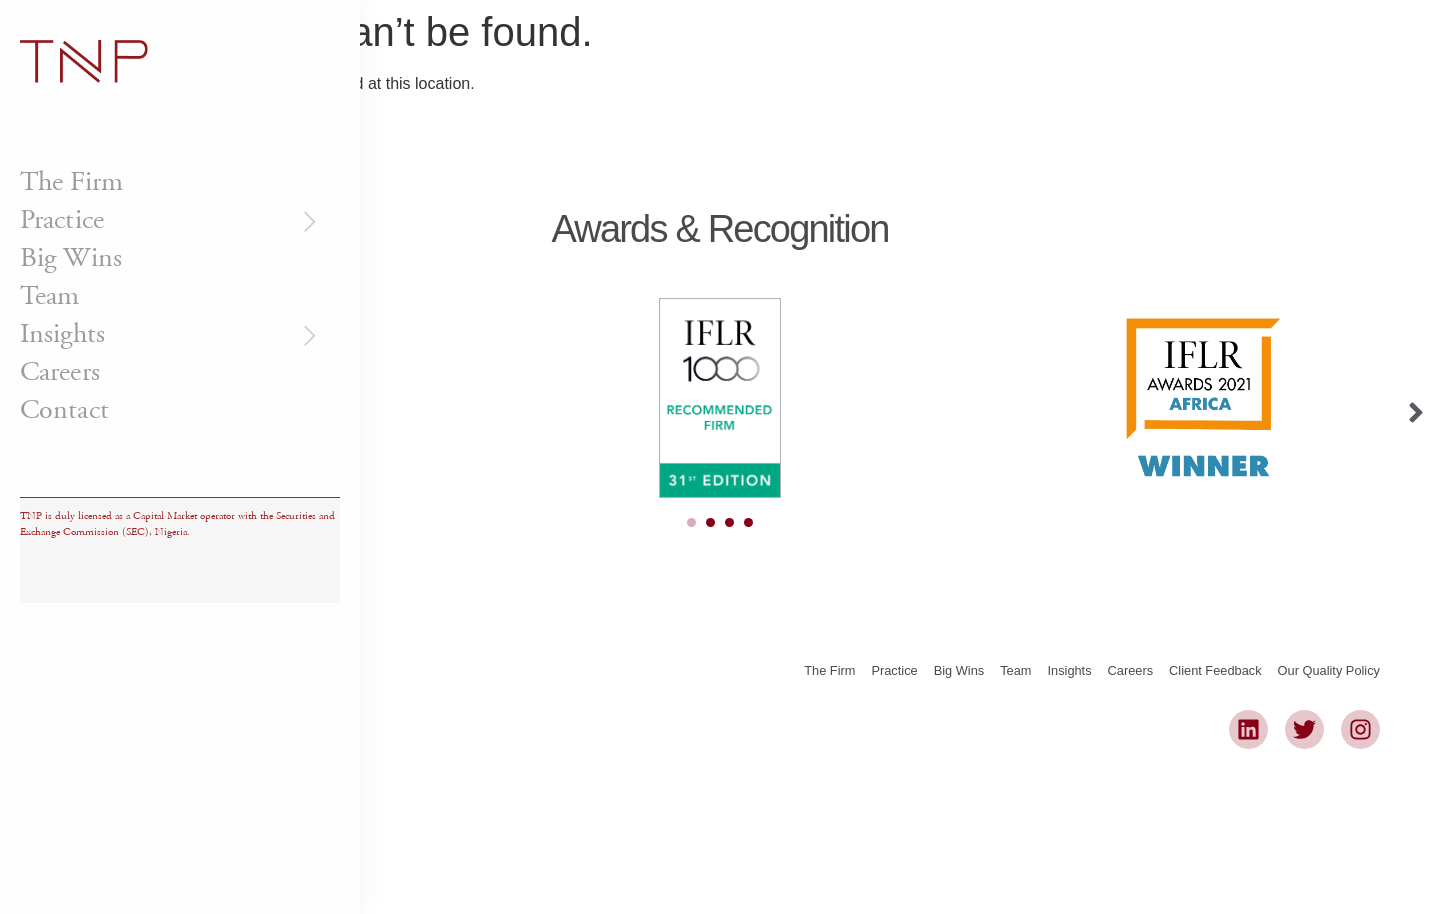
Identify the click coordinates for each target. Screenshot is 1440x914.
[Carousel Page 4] (748, 522)
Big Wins (71, 258)
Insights (171, 334)
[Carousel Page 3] (729, 522)
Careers (60, 372)
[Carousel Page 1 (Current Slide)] (691, 522)
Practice (171, 220)
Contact (64, 410)
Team (49, 296)
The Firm (71, 182)
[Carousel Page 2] (710, 522)
